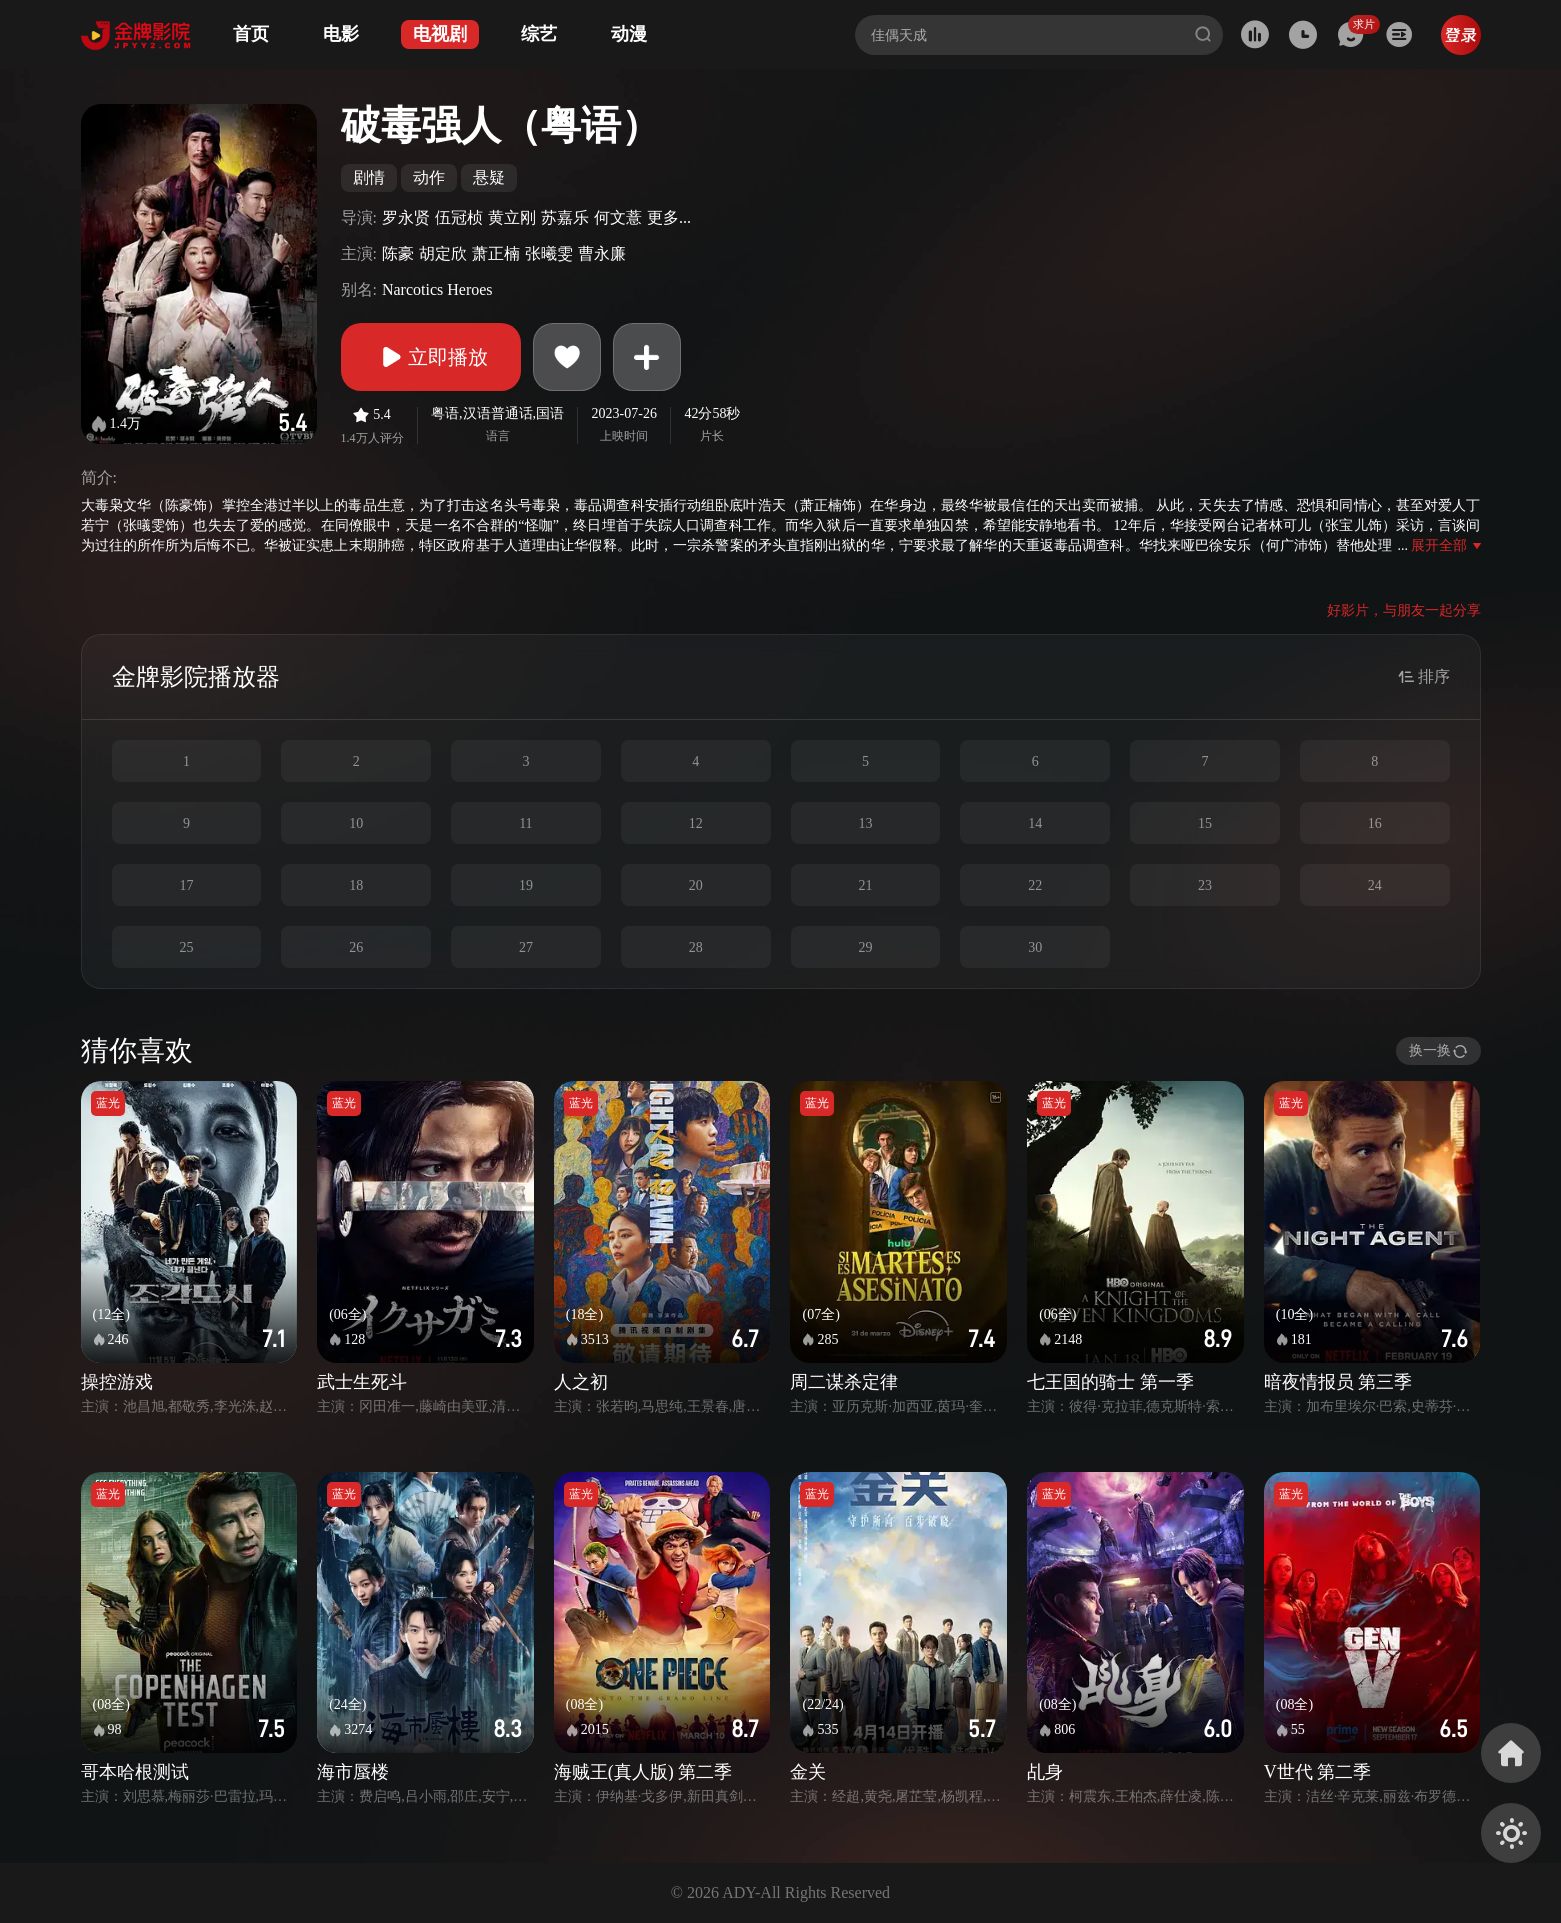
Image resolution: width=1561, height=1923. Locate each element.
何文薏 (618, 217)
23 (1205, 885)
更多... (669, 217)
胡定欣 (443, 253)
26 (356, 947)
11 (525, 823)
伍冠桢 (459, 217)
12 (696, 823)
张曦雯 (549, 253)
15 (1205, 823)
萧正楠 (496, 253)
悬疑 (489, 177)
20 (696, 885)
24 (1375, 885)
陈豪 (398, 253)
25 (186, 947)
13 (865, 823)
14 (1035, 823)
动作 (429, 177)
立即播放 (431, 357)
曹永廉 (602, 253)
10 (356, 823)
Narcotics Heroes (437, 289)
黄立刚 (512, 217)
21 (865, 885)
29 (865, 947)
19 (526, 885)
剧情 (369, 177)
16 (1375, 823)
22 (1035, 885)
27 (526, 947)
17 (186, 885)
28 (696, 947)
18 (356, 885)
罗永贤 (406, 217)
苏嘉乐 (565, 217)
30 (1035, 947)
